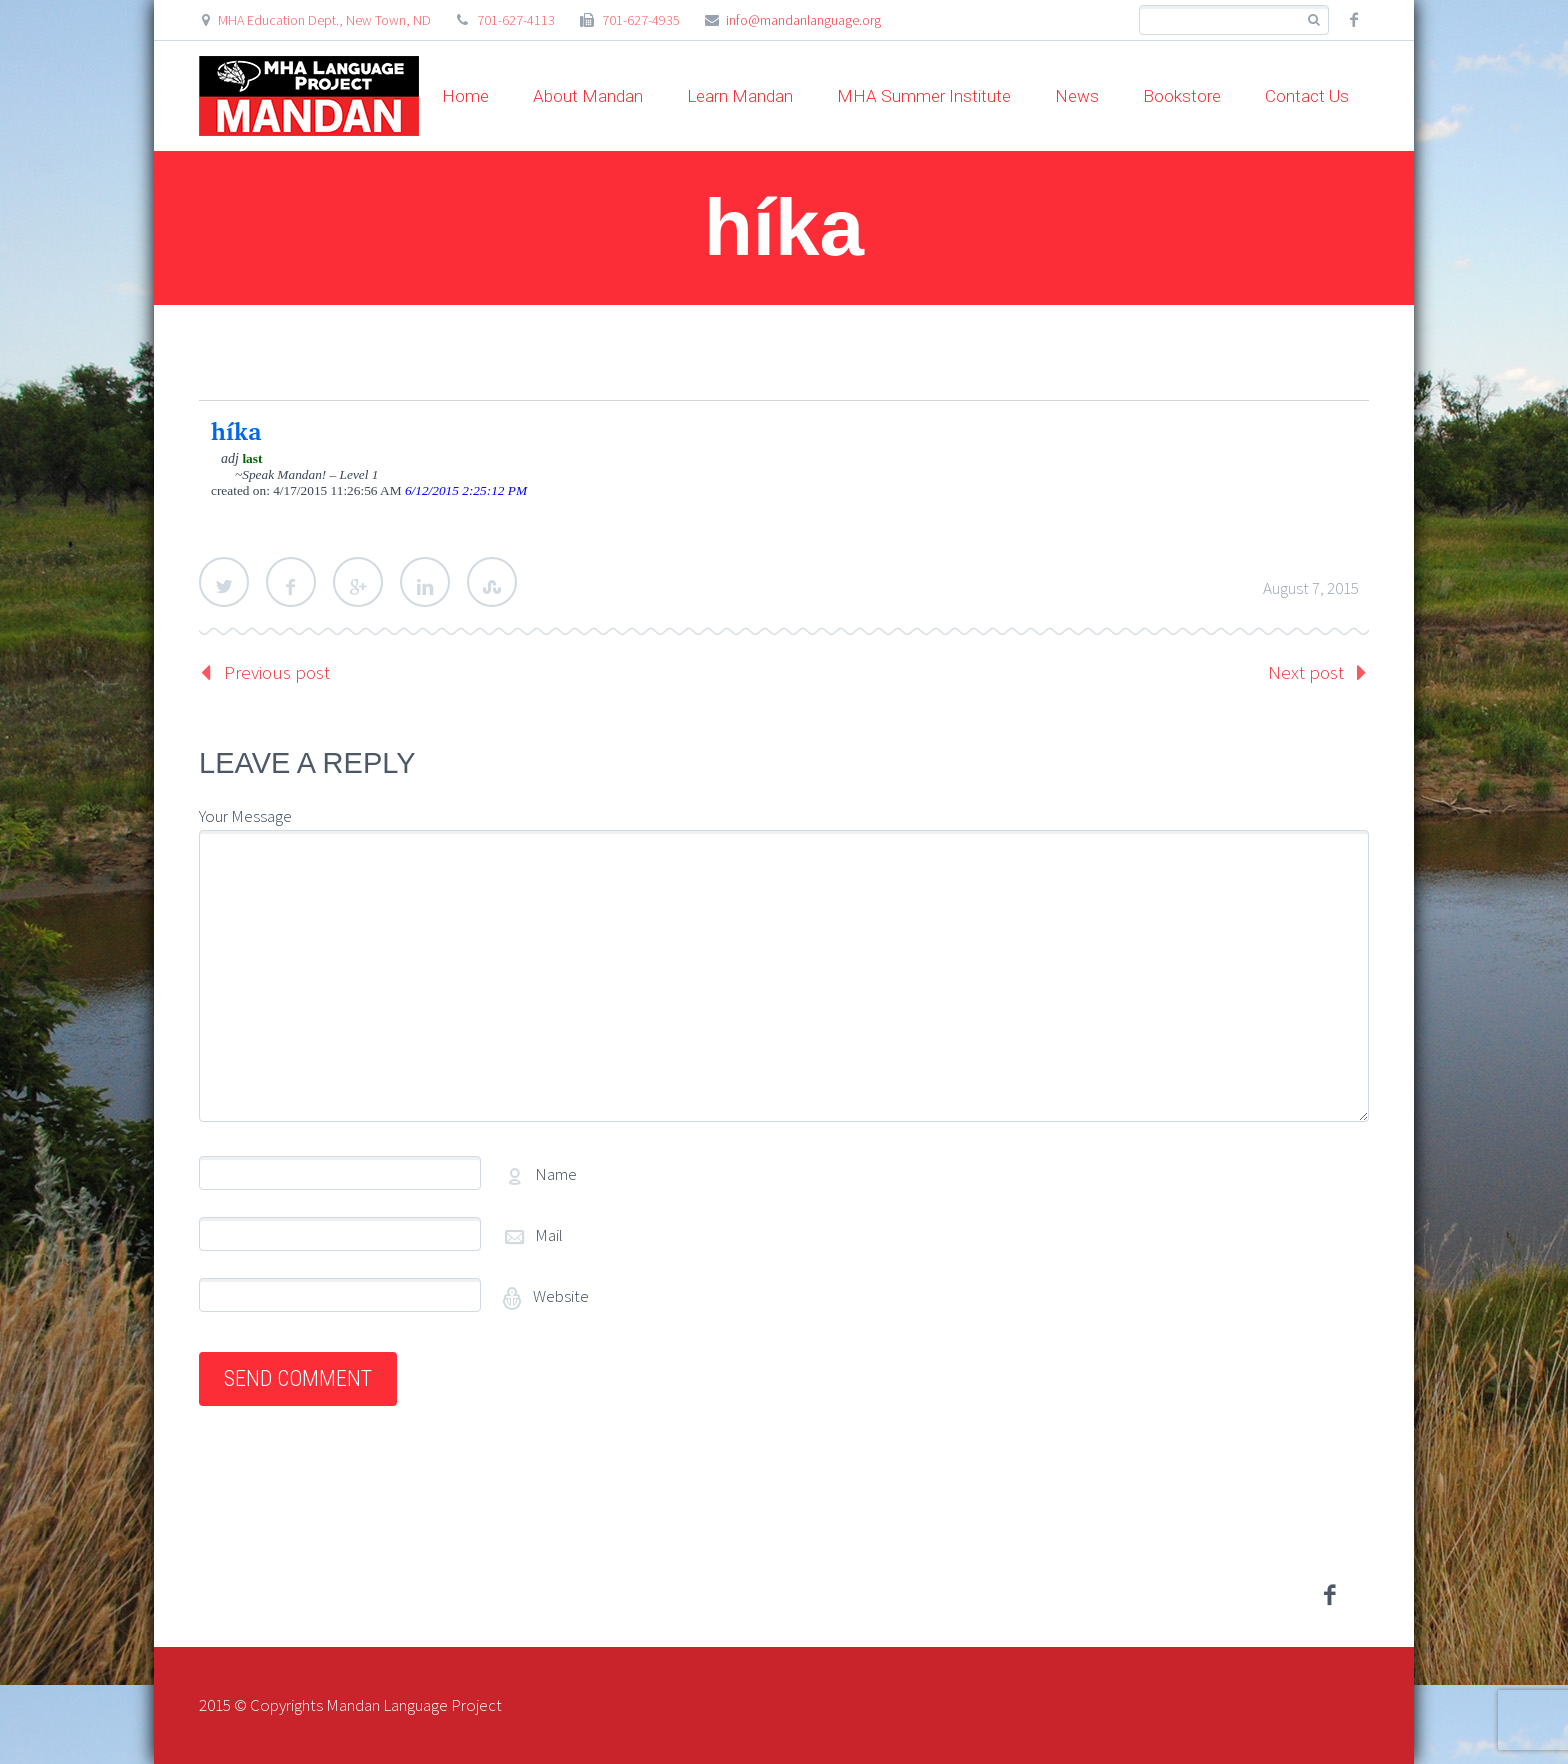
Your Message (245, 816)
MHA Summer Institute (924, 96)
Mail (549, 1235)
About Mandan (588, 96)
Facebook (291, 582)
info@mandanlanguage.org (803, 20)
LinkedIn (425, 582)
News (1077, 96)
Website (559, 1296)
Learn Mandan (740, 96)
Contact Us (1307, 96)
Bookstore (1182, 96)
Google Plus (358, 582)
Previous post (277, 672)
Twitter (224, 582)
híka (236, 431)
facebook (1354, 20)
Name (556, 1174)
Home (465, 96)
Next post (1306, 672)
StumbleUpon (492, 582)
